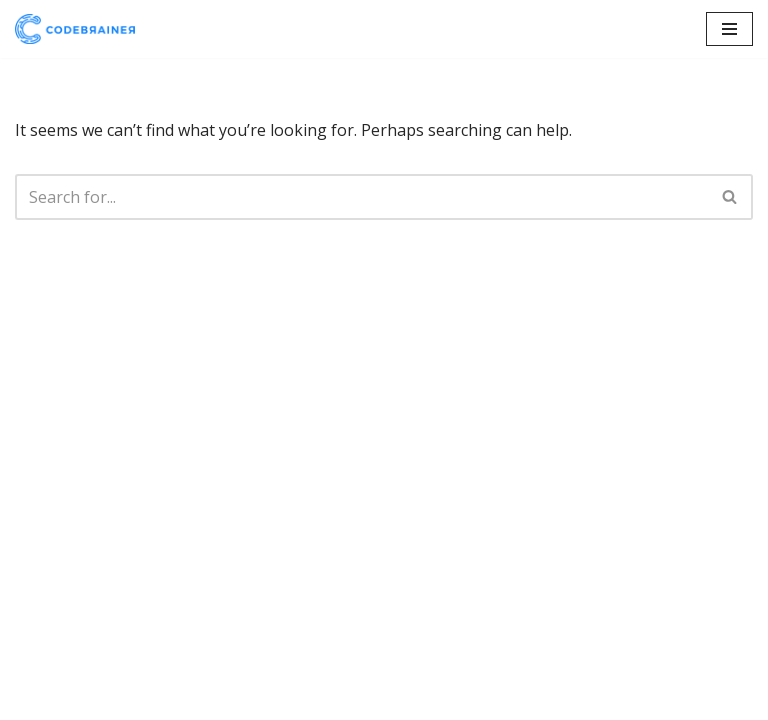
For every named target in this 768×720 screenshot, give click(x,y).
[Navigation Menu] (729, 29)
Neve (34, 698)
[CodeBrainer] (75, 29)
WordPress (204, 698)
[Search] (361, 197)
